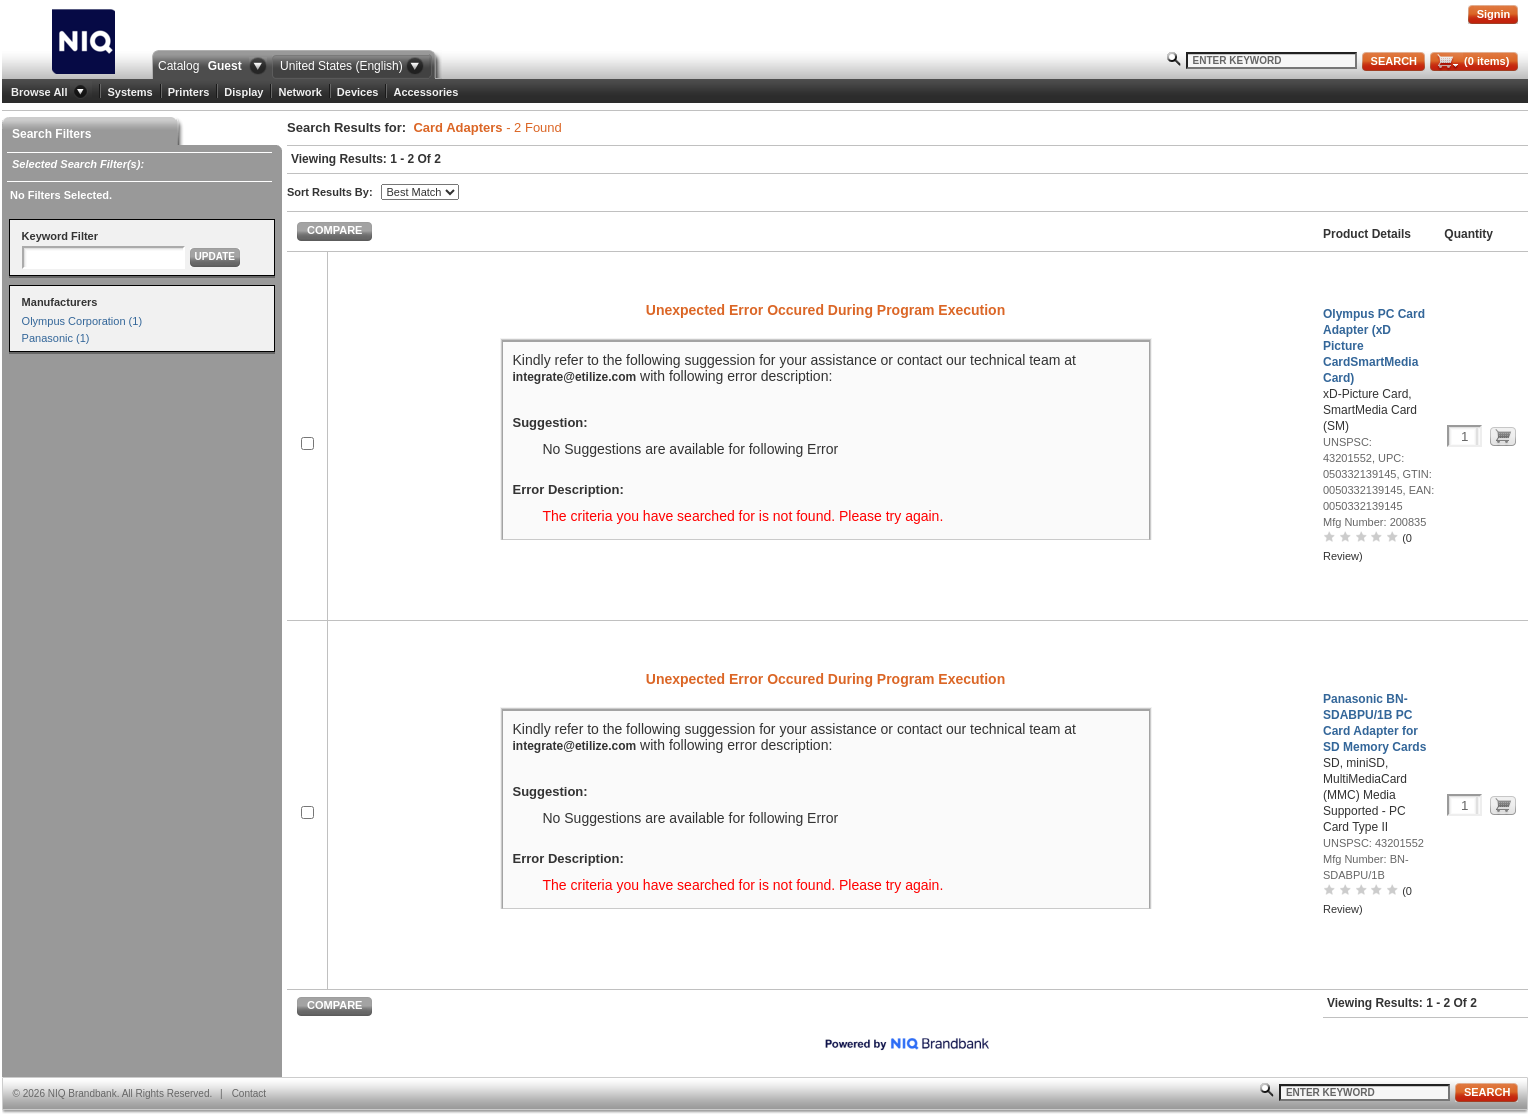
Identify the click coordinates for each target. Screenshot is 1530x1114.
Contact (249, 1093)
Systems (129, 92)
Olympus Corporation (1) (82, 321)
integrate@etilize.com (575, 377)
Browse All (39, 92)
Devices (358, 92)
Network (299, 92)
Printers (189, 92)
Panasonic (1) (56, 338)
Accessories (425, 92)
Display (243, 92)
